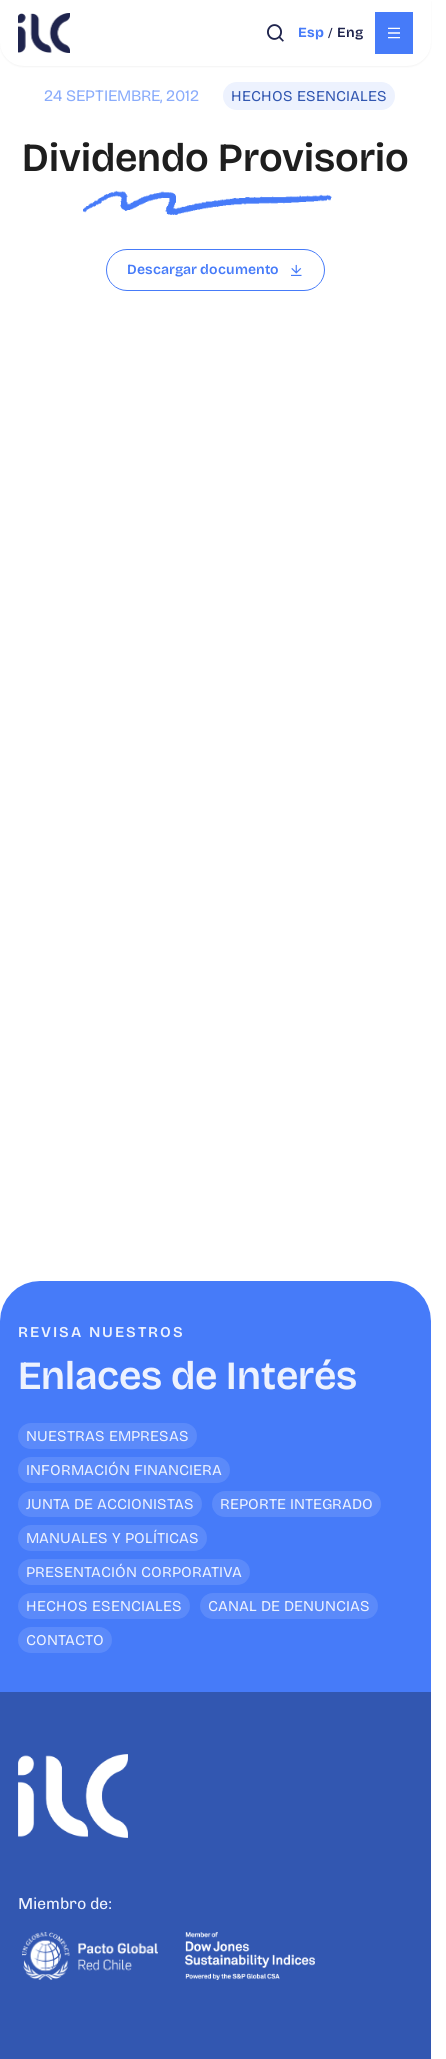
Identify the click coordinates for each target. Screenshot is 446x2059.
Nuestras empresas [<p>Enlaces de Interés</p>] (107, 1436)
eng (350, 32)
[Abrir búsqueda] (275, 33)
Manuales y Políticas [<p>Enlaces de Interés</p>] (112, 1538)
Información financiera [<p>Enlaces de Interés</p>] (124, 1470)
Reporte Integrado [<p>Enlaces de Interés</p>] (296, 1504)
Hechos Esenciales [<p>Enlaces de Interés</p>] (104, 1606)
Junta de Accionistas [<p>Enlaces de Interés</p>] (110, 1504)
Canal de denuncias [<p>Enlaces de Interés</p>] (289, 1606)
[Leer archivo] (215, 270)
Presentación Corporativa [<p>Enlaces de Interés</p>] (134, 1572)
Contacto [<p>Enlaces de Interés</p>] (65, 1640)
